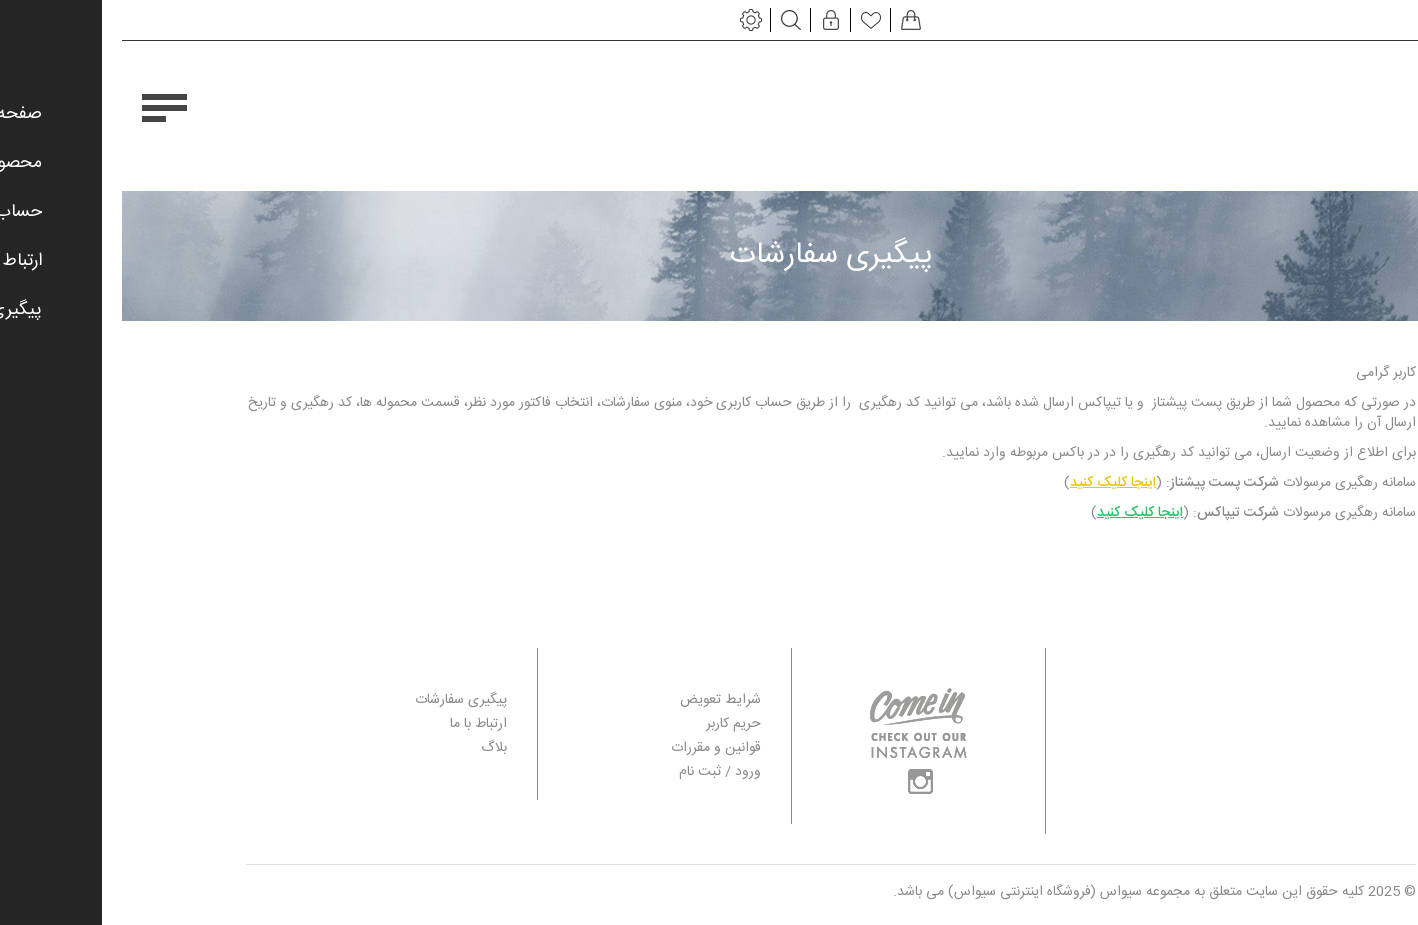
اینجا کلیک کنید (991, 483)
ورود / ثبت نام (598, 772)
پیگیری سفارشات (339, 700)
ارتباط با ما (356, 724)
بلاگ (372, 748)
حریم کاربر (611, 724)
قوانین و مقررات (594, 748)
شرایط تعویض (598, 700)
